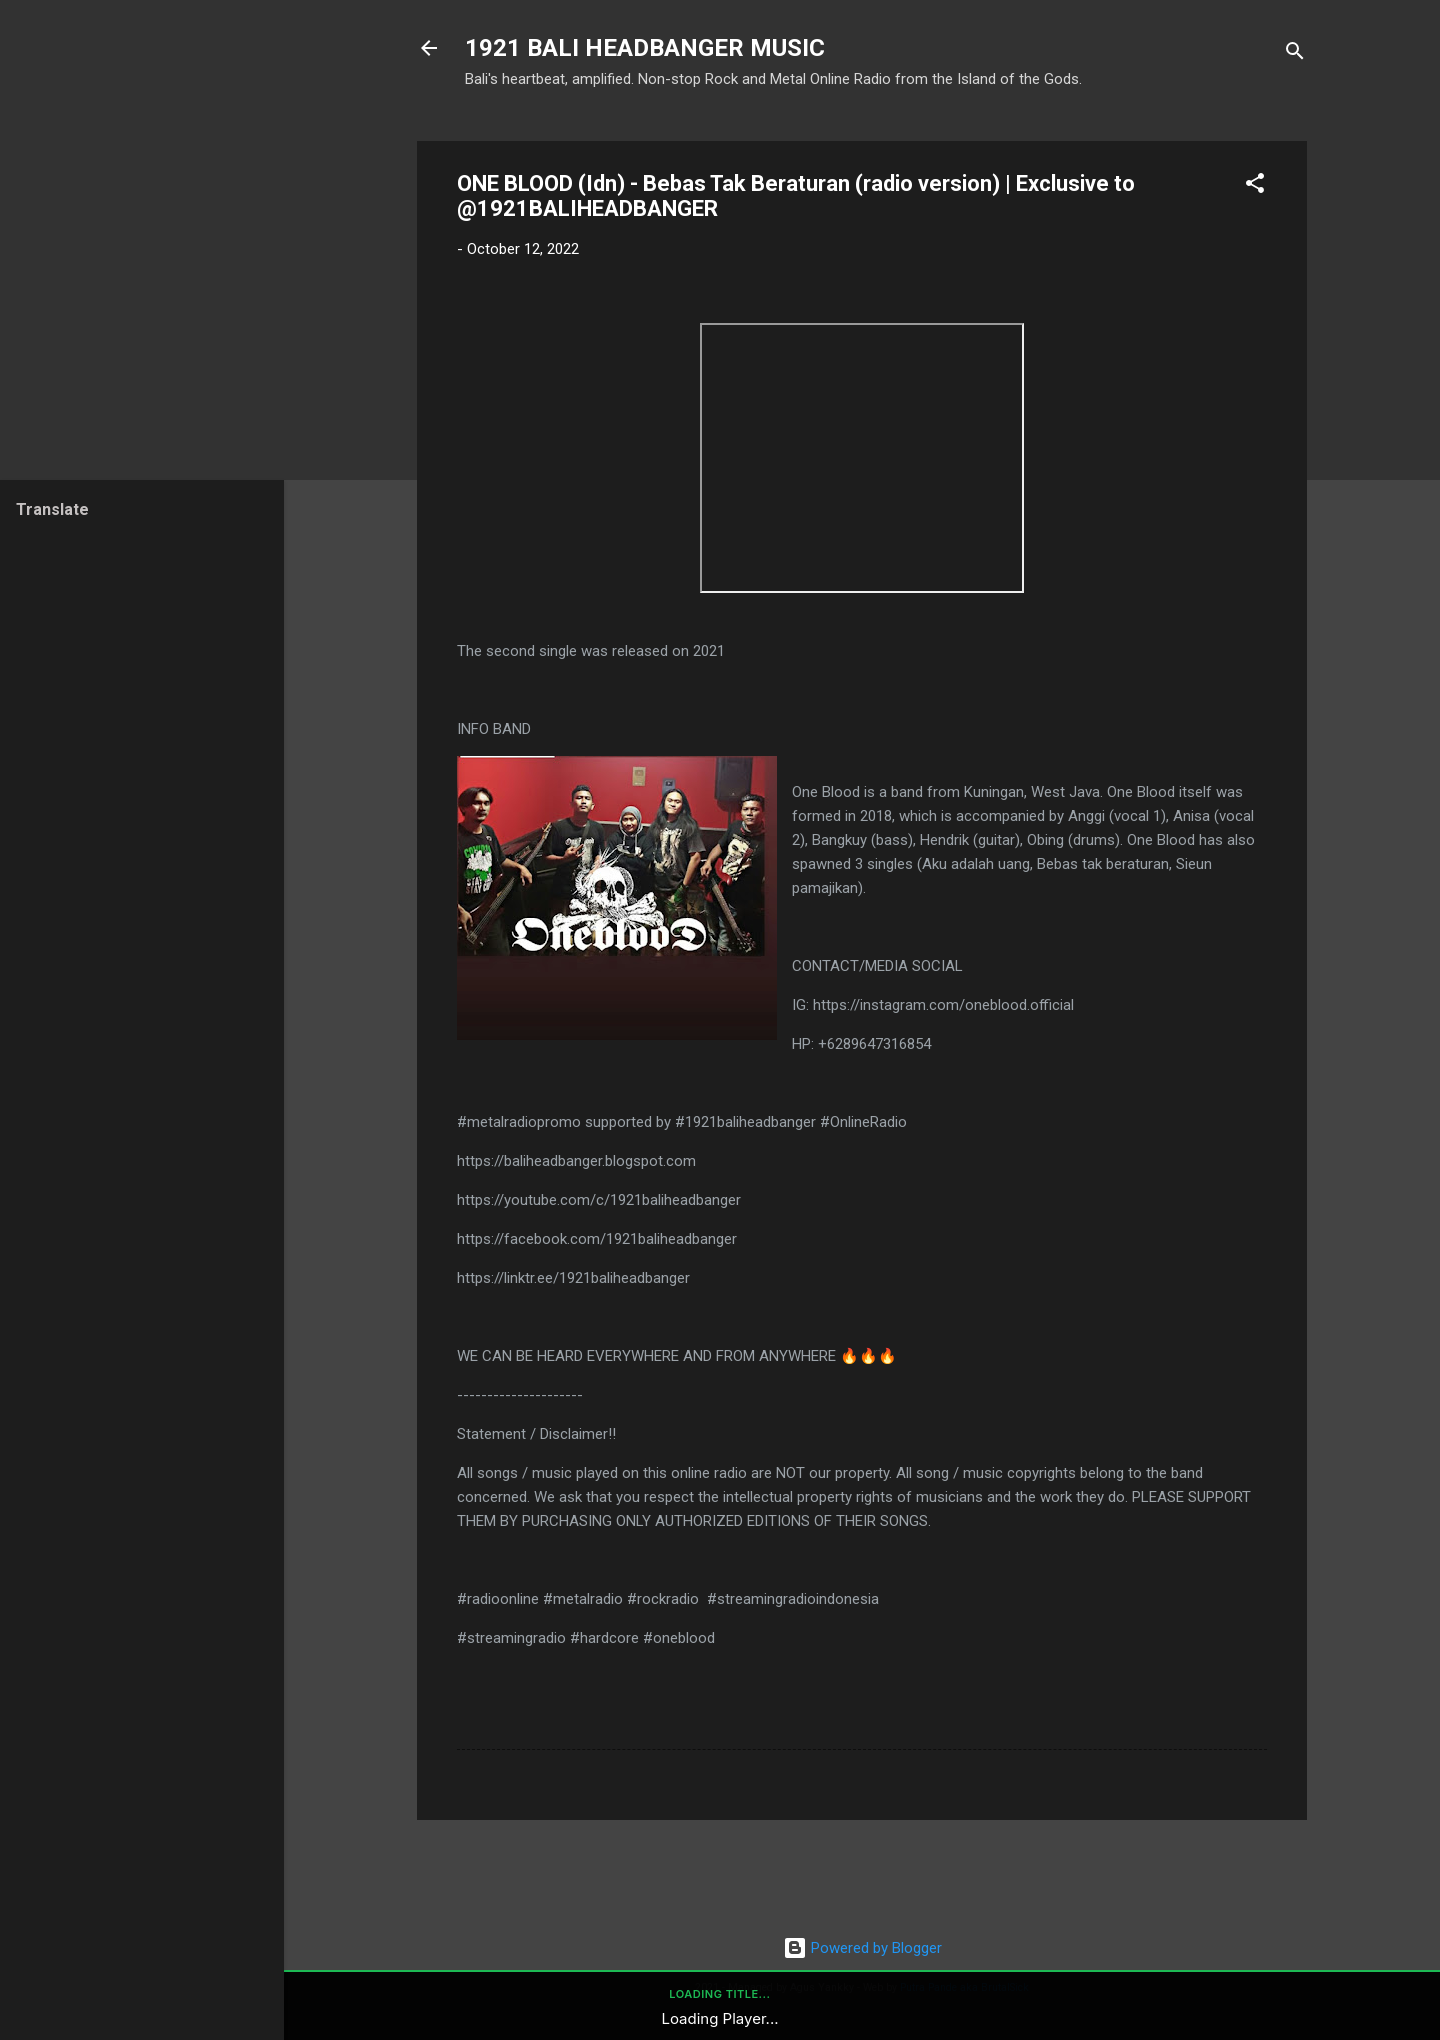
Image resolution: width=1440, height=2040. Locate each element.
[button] (1255, 186)
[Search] (1295, 54)
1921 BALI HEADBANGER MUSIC (645, 48)
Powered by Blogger (862, 1948)
